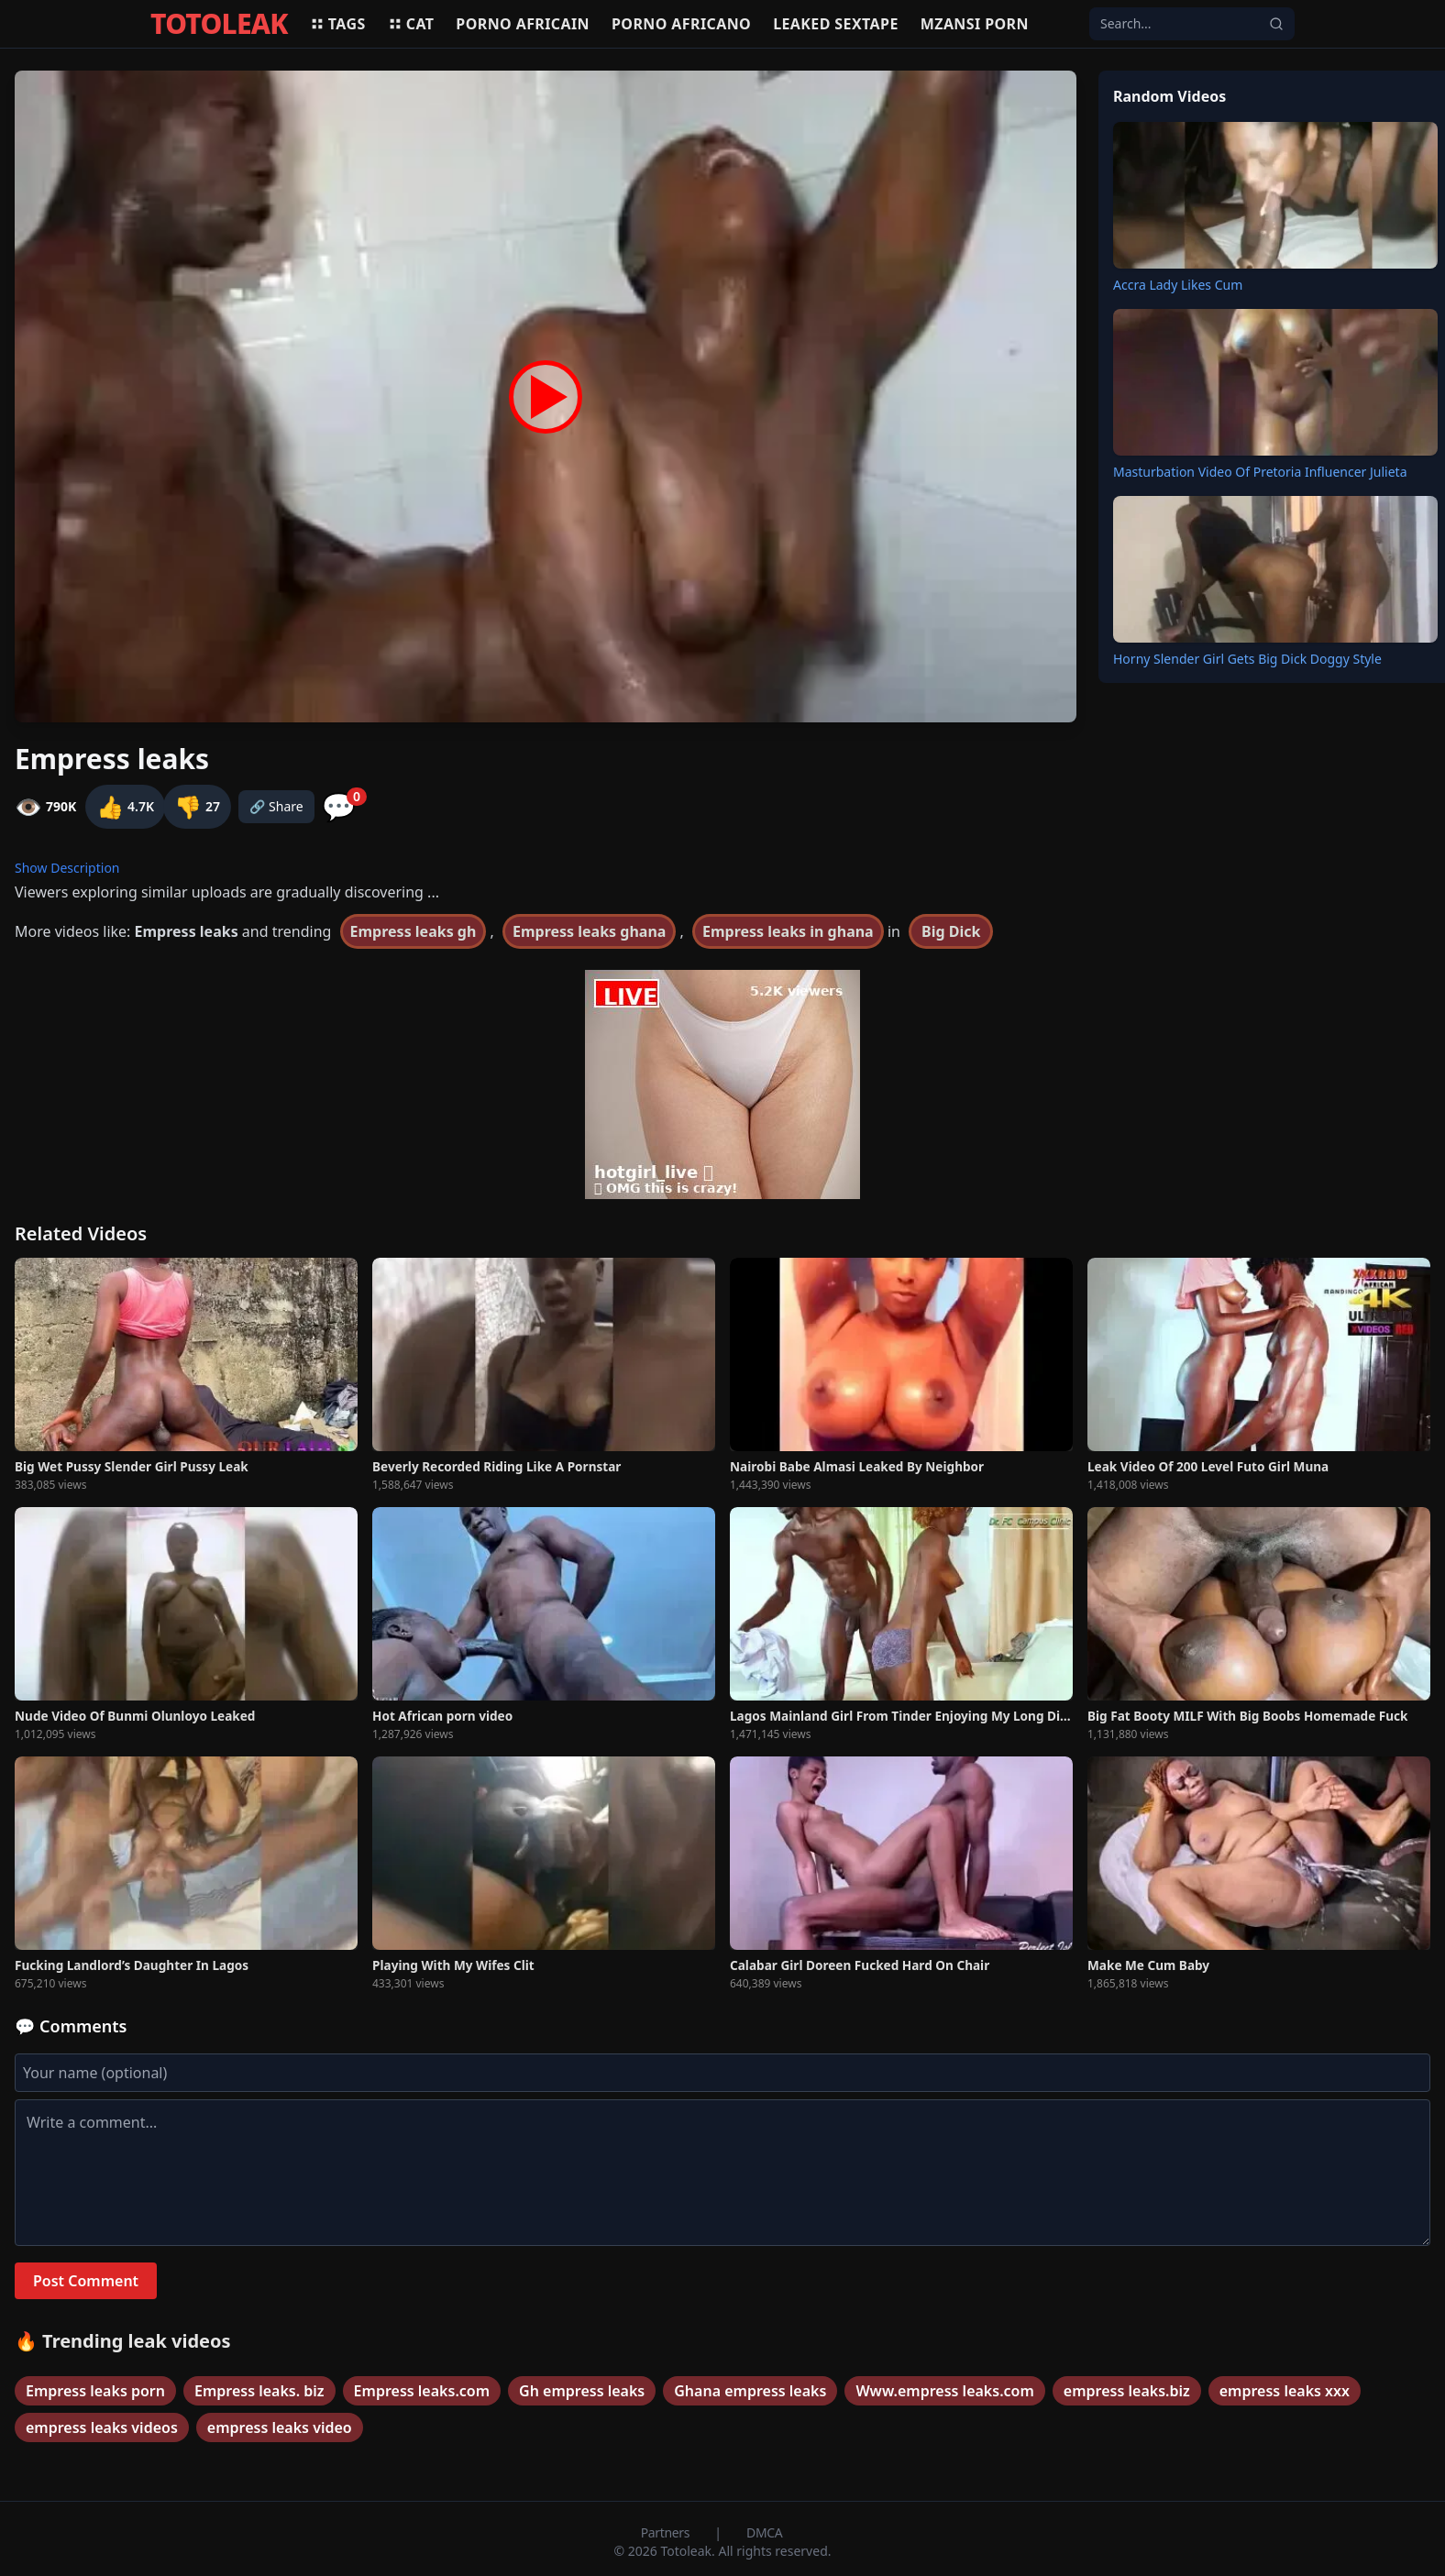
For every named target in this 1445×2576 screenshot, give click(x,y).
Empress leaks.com (422, 2391)
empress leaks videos (102, 2427)
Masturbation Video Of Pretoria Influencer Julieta (1260, 471)
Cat (411, 24)
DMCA (764, 2532)
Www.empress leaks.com (944, 2391)
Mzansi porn (975, 24)
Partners (667, 2532)
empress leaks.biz (1127, 2391)
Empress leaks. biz (259, 2391)
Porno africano (681, 24)
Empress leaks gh (413, 931)
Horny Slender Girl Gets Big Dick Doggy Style (1247, 658)
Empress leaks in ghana (788, 931)
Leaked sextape (836, 24)
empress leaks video (279, 2427)
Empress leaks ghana (589, 931)
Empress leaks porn (95, 2391)
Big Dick (950, 931)
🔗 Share (276, 806)
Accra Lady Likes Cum (1177, 284)
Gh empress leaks (582, 2391)
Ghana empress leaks (750, 2391)
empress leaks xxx (1284, 2391)
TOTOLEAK (219, 23)
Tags (338, 24)
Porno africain (523, 24)
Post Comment (85, 2281)
